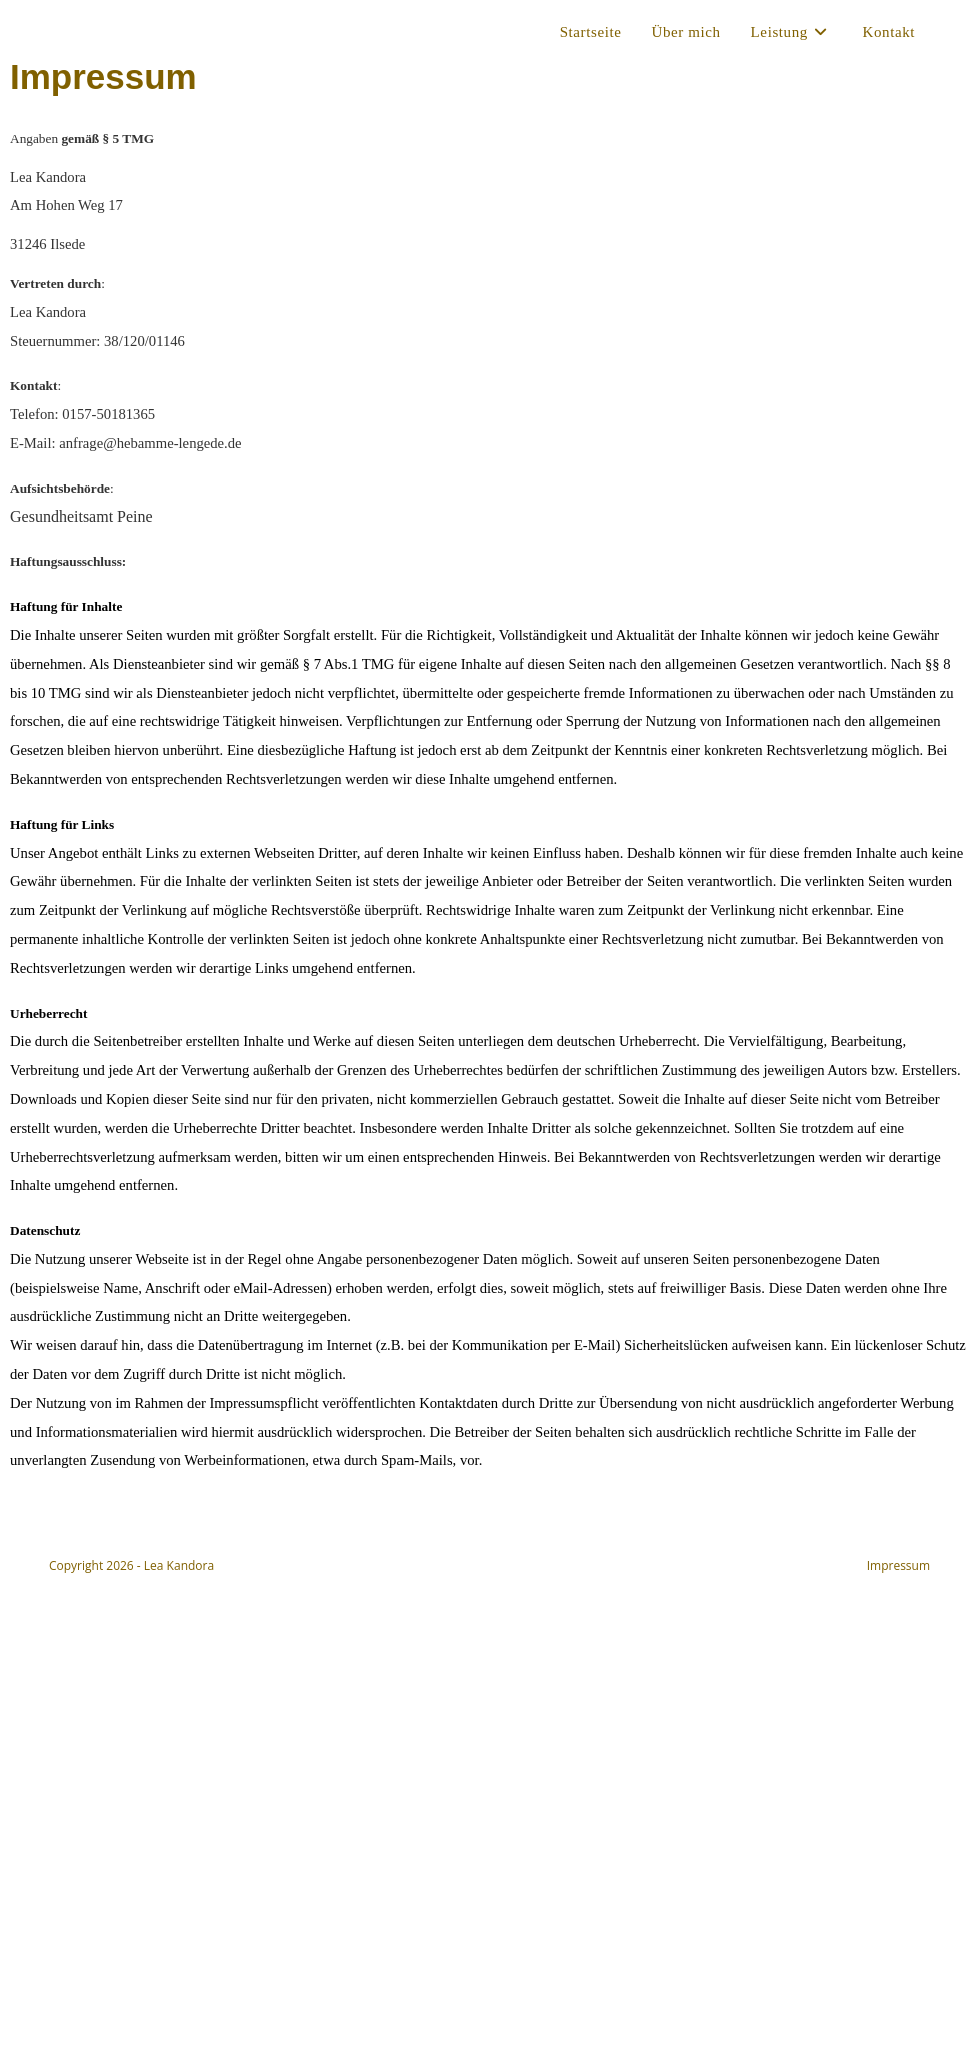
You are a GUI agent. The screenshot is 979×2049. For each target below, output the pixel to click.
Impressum (898, 1565)
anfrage (150, 443)
